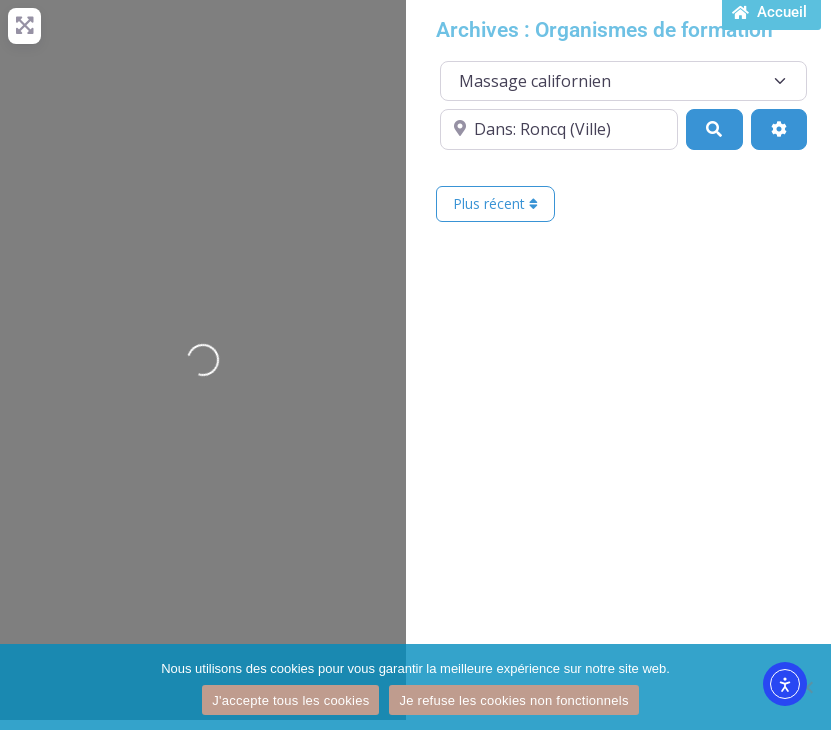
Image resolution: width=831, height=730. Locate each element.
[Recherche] (714, 129)
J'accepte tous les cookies (290, 700)
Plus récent (495, 203)
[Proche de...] (559, 129)
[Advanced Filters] (779, 129)
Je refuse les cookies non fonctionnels (513, 700)
